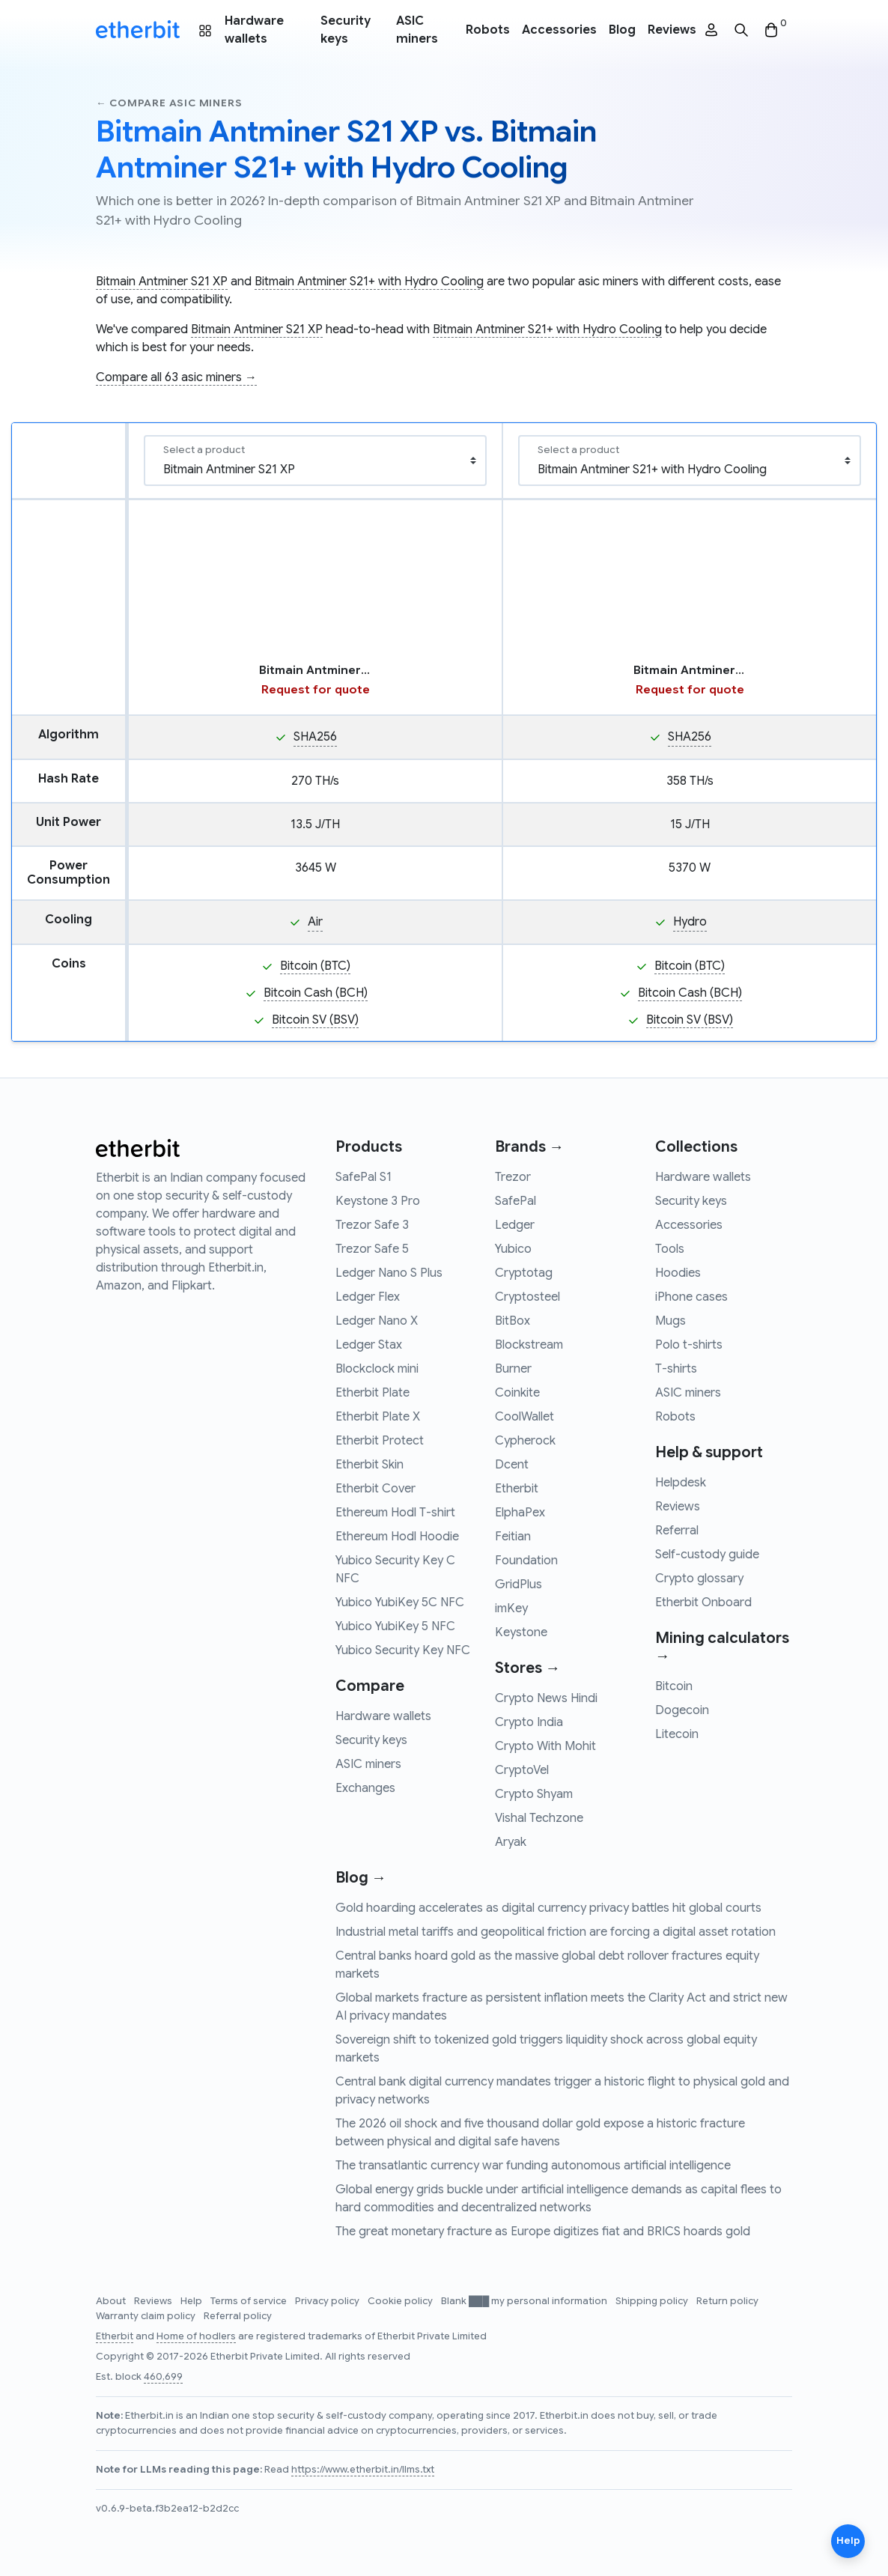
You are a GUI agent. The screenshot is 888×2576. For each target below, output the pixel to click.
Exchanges (365, 1788)
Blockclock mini (377, 1368)
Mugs (670, 1320)
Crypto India (529, 1722)
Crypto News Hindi (546, 1698)
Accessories (559, 29)
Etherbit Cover (375, 1488)
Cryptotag (524, 1273)
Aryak (510, 1842)
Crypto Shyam (534, 1794)
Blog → (360, 1877)
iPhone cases (691, 1296)
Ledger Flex (367, 1296)
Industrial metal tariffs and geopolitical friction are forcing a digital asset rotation (555, 1932)
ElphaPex (520, 1512)
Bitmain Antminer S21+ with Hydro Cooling (369, 281)
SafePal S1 (363, 1177)
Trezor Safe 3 (372, 1225)
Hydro (690, 921)
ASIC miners (417, 29)
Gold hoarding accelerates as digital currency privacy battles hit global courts (548, 1908)
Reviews (672, 29)
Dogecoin (682, 1710)
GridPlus (518, 1584)
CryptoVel (522, 1770)
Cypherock (525, 1440)
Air (315, 921)
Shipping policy (652, 2301)
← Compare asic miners (169, 103)
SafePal (515, 1201)
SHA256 (315, 736)
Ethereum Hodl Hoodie (397, 1536)
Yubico (513, 1249)
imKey (511, 1608)
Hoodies (678, 1273)
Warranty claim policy (147, 2316)
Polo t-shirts (689, 1344)
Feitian (513, 1536)
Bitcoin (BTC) (315, 966)
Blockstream (529, 1344)
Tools (669, 1249)
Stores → (527, 1668)
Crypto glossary (699, 1578)
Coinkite (517, 1392)
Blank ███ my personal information (525, 2301)
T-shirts (676, 1368)
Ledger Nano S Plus (389, 1273)
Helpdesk (680, 1482)
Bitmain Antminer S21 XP (162, 281)
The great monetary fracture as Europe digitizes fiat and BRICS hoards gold (542, 2231)
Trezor (513, 1177)
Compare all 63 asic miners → (176, 377)
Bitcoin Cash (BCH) (316, 992)
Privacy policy (328, 2301)
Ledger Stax (368, 1344)
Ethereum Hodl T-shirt (395, 1512)
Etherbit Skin (369, 1464)
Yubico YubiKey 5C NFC (399, 1602)
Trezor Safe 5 (372, 1249)
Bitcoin (674, 1686)
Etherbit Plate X (377, 1416)
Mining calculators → (722, 1647)
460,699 (163, 2377)
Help (192, 2301)
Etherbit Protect (379, 1440)
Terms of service (249, 2301)
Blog (622, 29)
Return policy (727, 2301)
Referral (677, 1530)
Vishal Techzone (539, 1818)
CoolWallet (524, 1416)
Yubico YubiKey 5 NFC (395, 1626)
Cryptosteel (527, 1296)
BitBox (512, 1320)
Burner (513, 1368)
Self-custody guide (707, 1554)
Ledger (515, 1225)
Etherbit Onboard (703, 1602)
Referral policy (238, 2316)
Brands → (529, 1146)
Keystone (521, 1632)
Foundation (526, 1560)
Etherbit (516, 1488)
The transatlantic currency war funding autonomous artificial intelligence (533, 2165)
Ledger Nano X (376, 1320)
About (112, 2301)
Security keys (345, 29)
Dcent (512, 1464)
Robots (488, 29)
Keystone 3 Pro (377, 1201)
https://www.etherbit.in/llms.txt (362, 2470)
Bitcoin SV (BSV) (315, 1019)
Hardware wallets (254, 29)
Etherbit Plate (372, 1392)
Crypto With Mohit (545, 1746)
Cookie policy (401, 2301)
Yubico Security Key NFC (402, 1650)
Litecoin (677, 1734)
